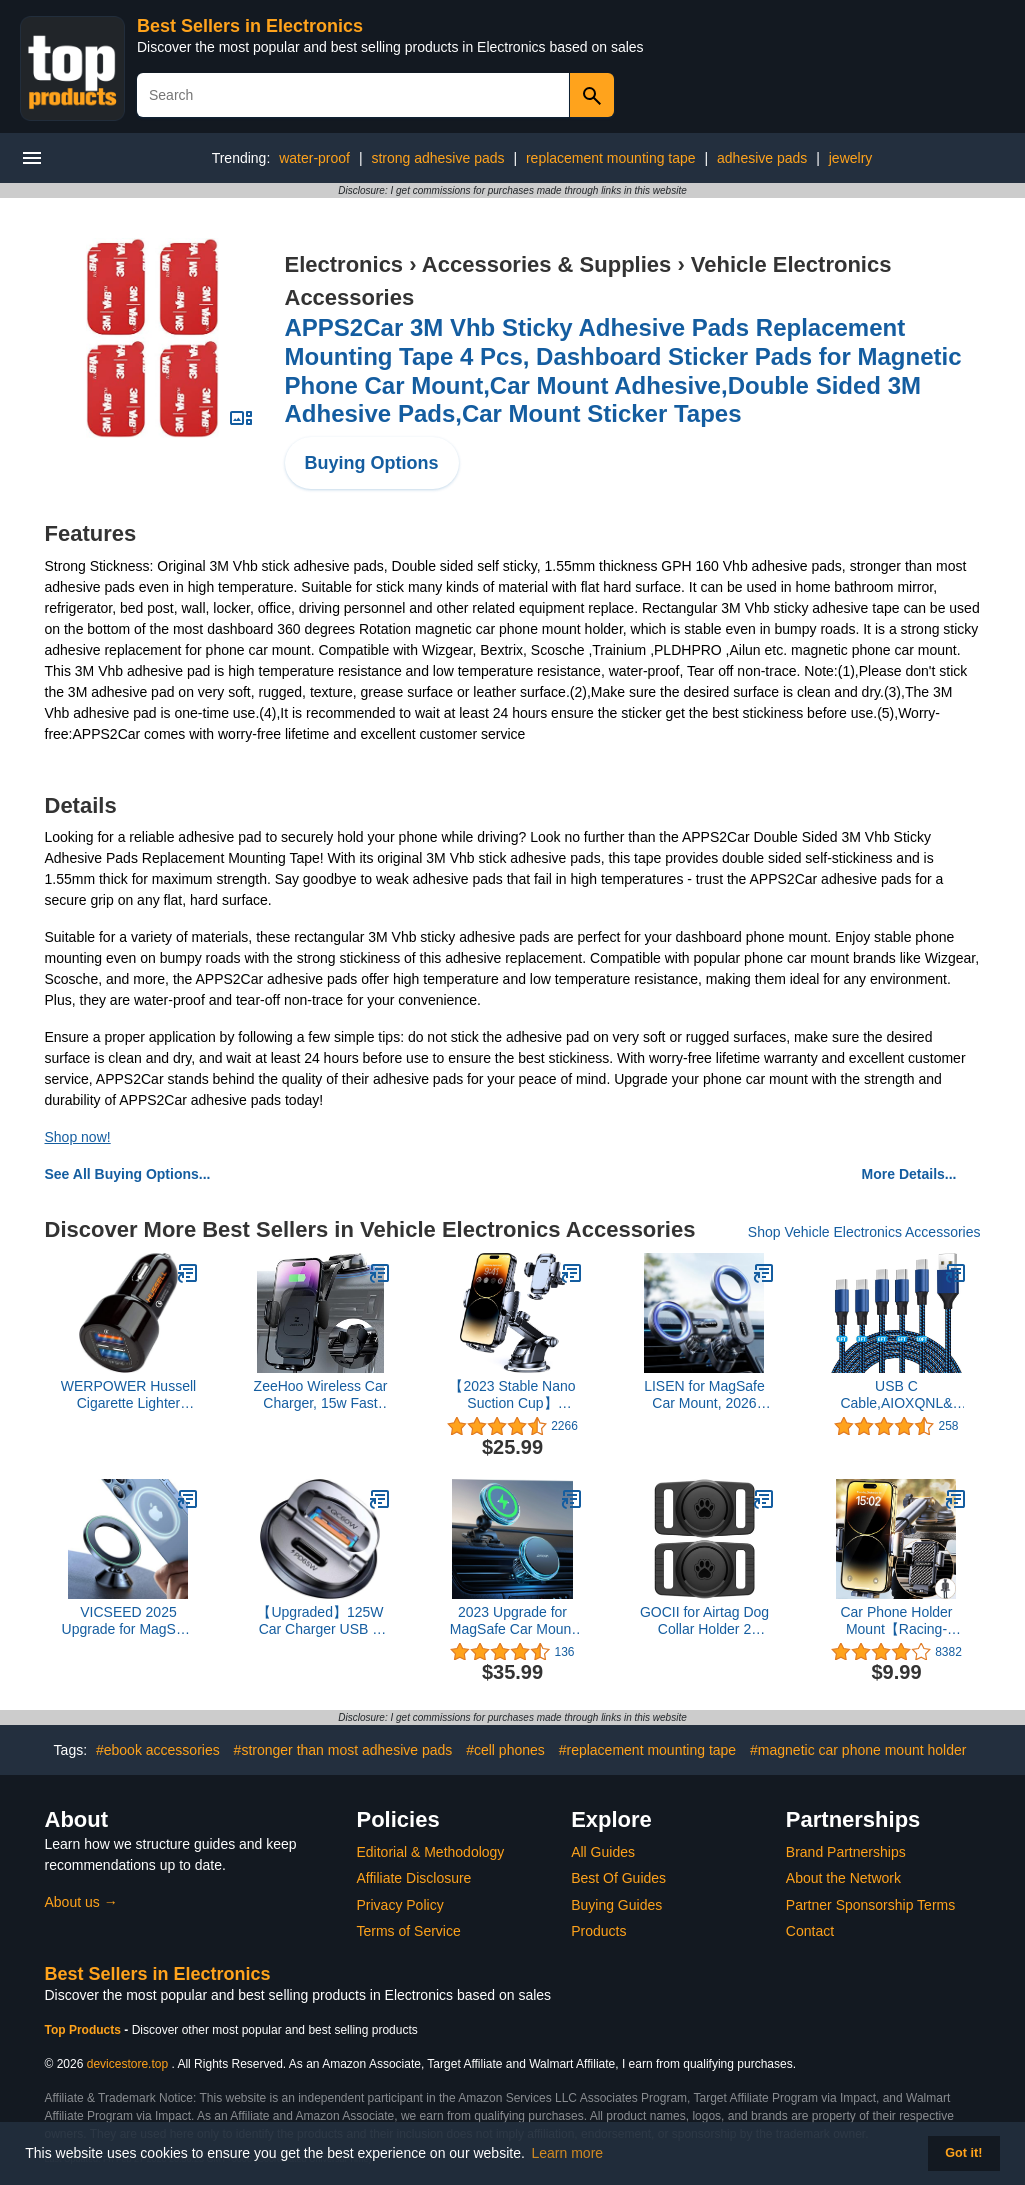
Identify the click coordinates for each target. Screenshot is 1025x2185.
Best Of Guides (618, 1878)
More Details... (909, 1174)
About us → (81, 1902)
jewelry (851, 158)
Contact (810, 1931)
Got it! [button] (963, 2153)
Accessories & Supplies (546, 264)
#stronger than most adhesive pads (343, 1750)
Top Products (85, 2030)
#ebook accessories (158, 1750)
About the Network (843, 1878)
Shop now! (78, 1137)
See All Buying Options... (128, 1174)
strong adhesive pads (437, 158)
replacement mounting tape (611, 158)
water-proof (314, 158)
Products (598, 1931)
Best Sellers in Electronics (250, 26)
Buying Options (372, 463)
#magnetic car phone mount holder (858, 1750)
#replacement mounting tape (647, 1750)
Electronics (344, 264)
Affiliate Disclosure (414, 1878)
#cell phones (505, 1750)
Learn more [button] (568, 2153)
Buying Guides (616, 1905)
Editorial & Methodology (431, 1852)
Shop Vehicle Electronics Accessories (864, 1232)
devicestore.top (127, 2064)
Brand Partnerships (846, 1852)
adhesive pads (762, 158)
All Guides (603, 1852)
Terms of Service (409, 1931)
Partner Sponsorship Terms (870, 1905)
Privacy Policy (400, 1905)
